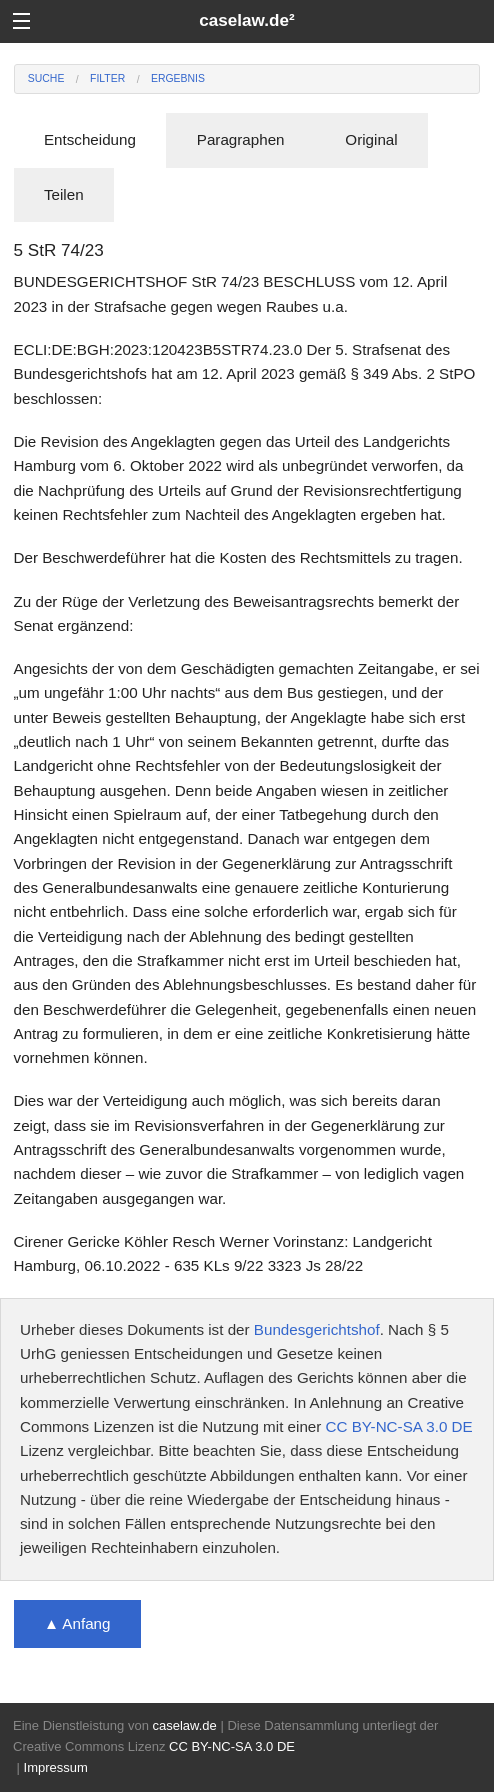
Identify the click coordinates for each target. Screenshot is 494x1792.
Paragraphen (241, 139)
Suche (46, 78)
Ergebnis (178, 78)
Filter (107, 78)
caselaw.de (184, 1725)
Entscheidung (90, 139)
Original (371, 139)
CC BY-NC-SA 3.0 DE (399, 1426)
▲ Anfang (77, 1623)
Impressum (56, 1767)
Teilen (64, 194)
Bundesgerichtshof (317, 1329)
